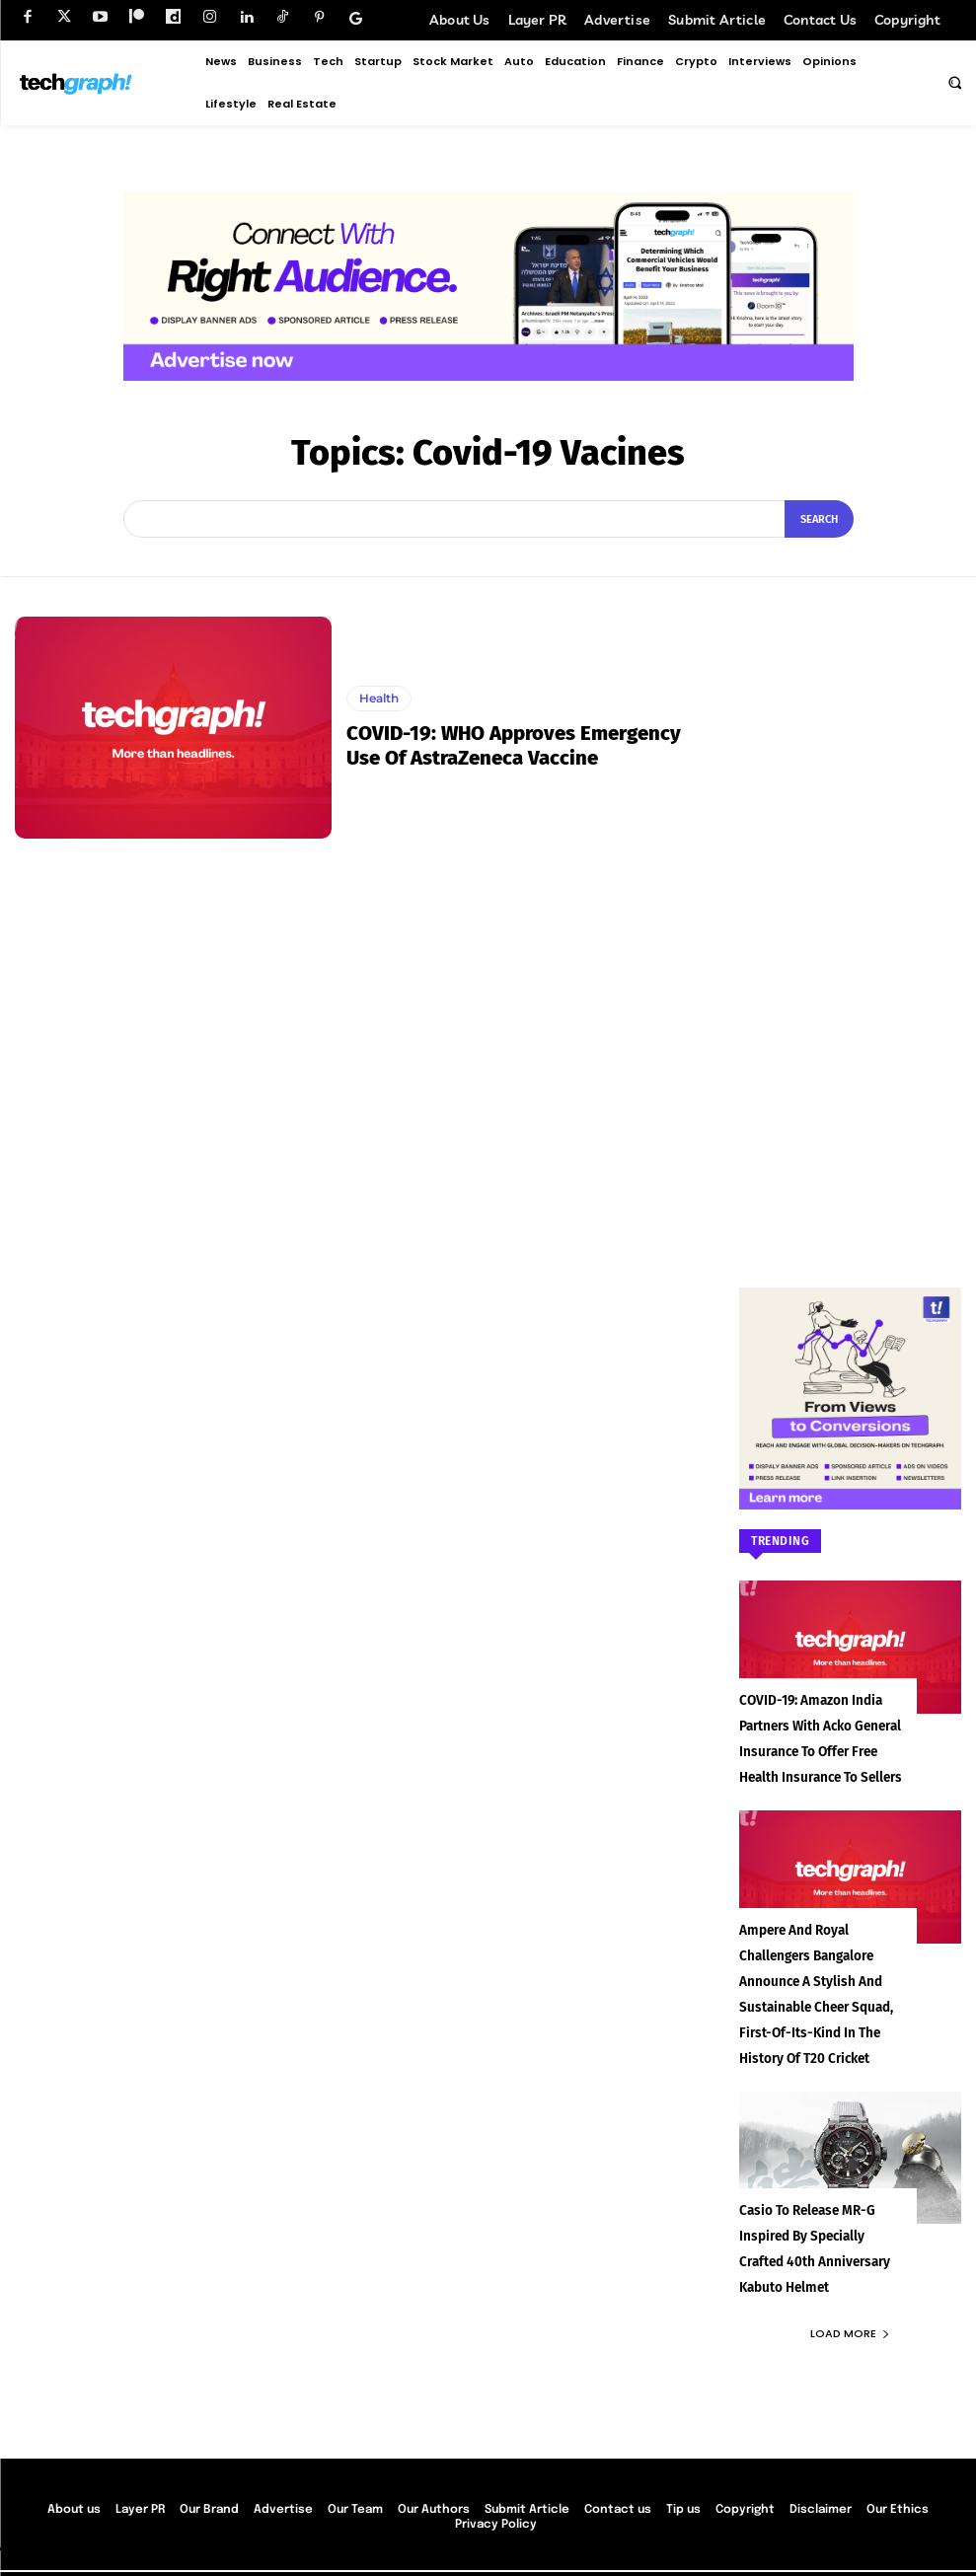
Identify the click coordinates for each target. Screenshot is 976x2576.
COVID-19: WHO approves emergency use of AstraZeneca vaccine (530, 746)
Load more (850, 2270)
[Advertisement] (850, 913)
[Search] (819, 519)
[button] (954, 82)
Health (379, 699)
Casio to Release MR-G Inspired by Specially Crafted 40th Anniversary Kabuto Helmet (825, 2200)
